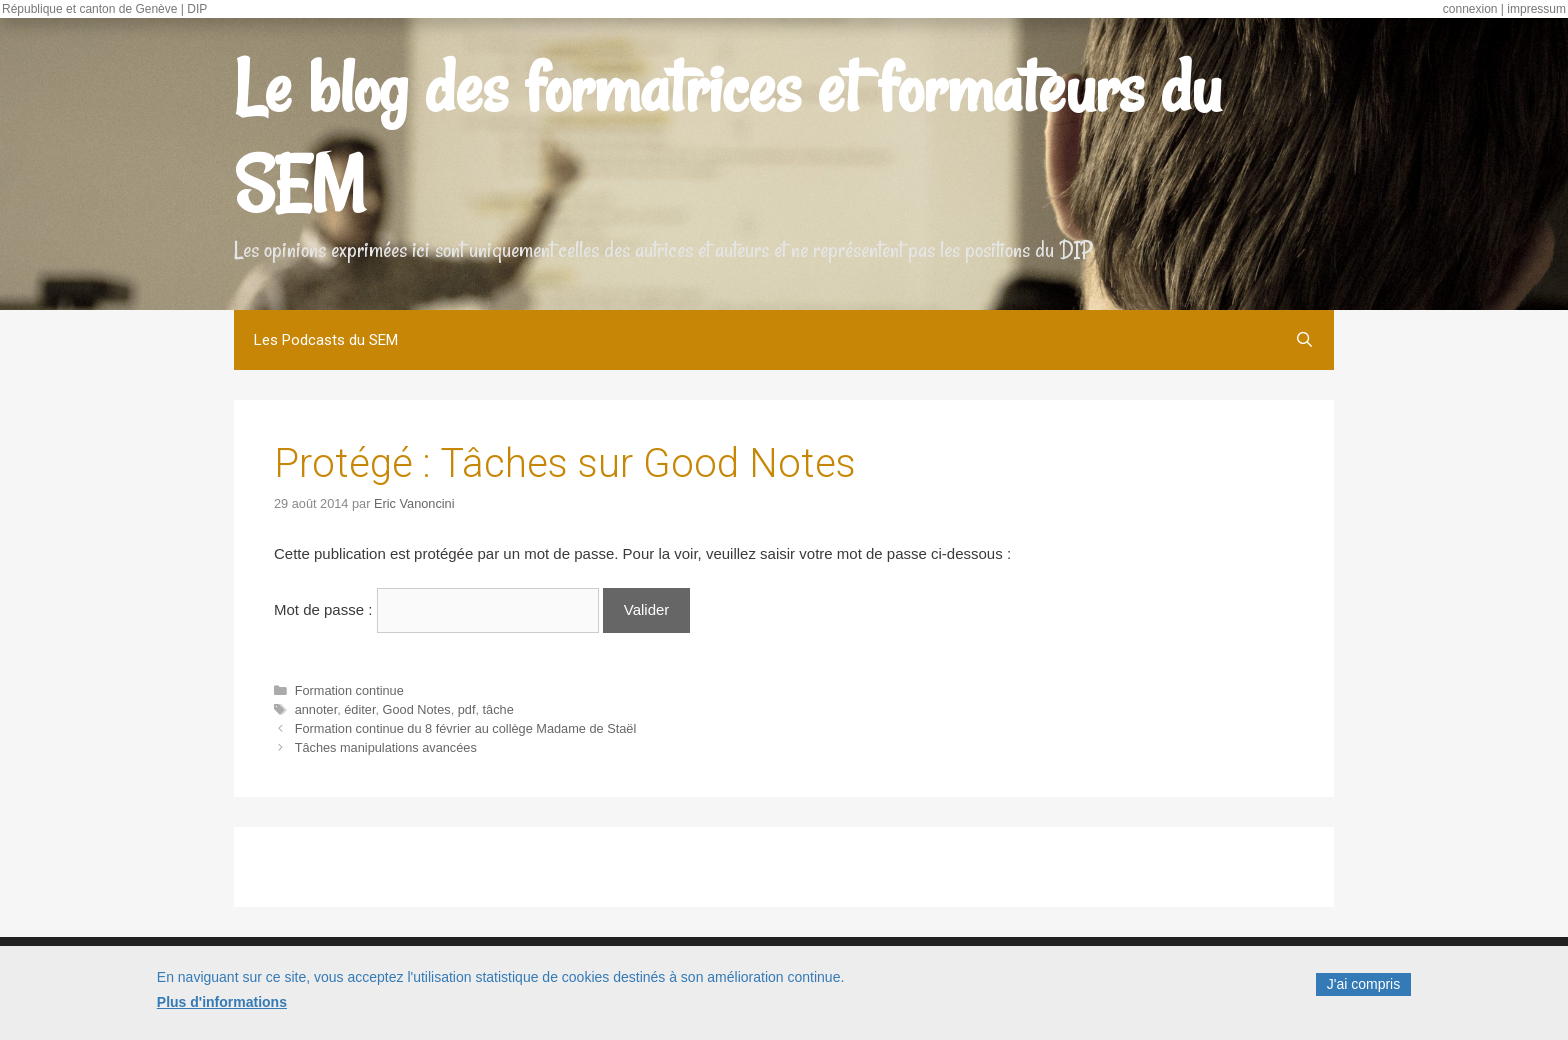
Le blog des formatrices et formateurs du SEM (727, 136)
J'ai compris (1363, 988)
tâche (498, 709)
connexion (1470, 9)
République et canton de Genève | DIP (104, 9)
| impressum (1533, 9)
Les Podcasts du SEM (326, 340)
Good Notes (417, 709)
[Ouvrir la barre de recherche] (1304, 340)
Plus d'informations (222, 1006)
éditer (359, 709)
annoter (316, 709)
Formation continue (349, 690)
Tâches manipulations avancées (386, 747)
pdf (467, 709)
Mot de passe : (436, 609)
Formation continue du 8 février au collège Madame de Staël (466, 728)
